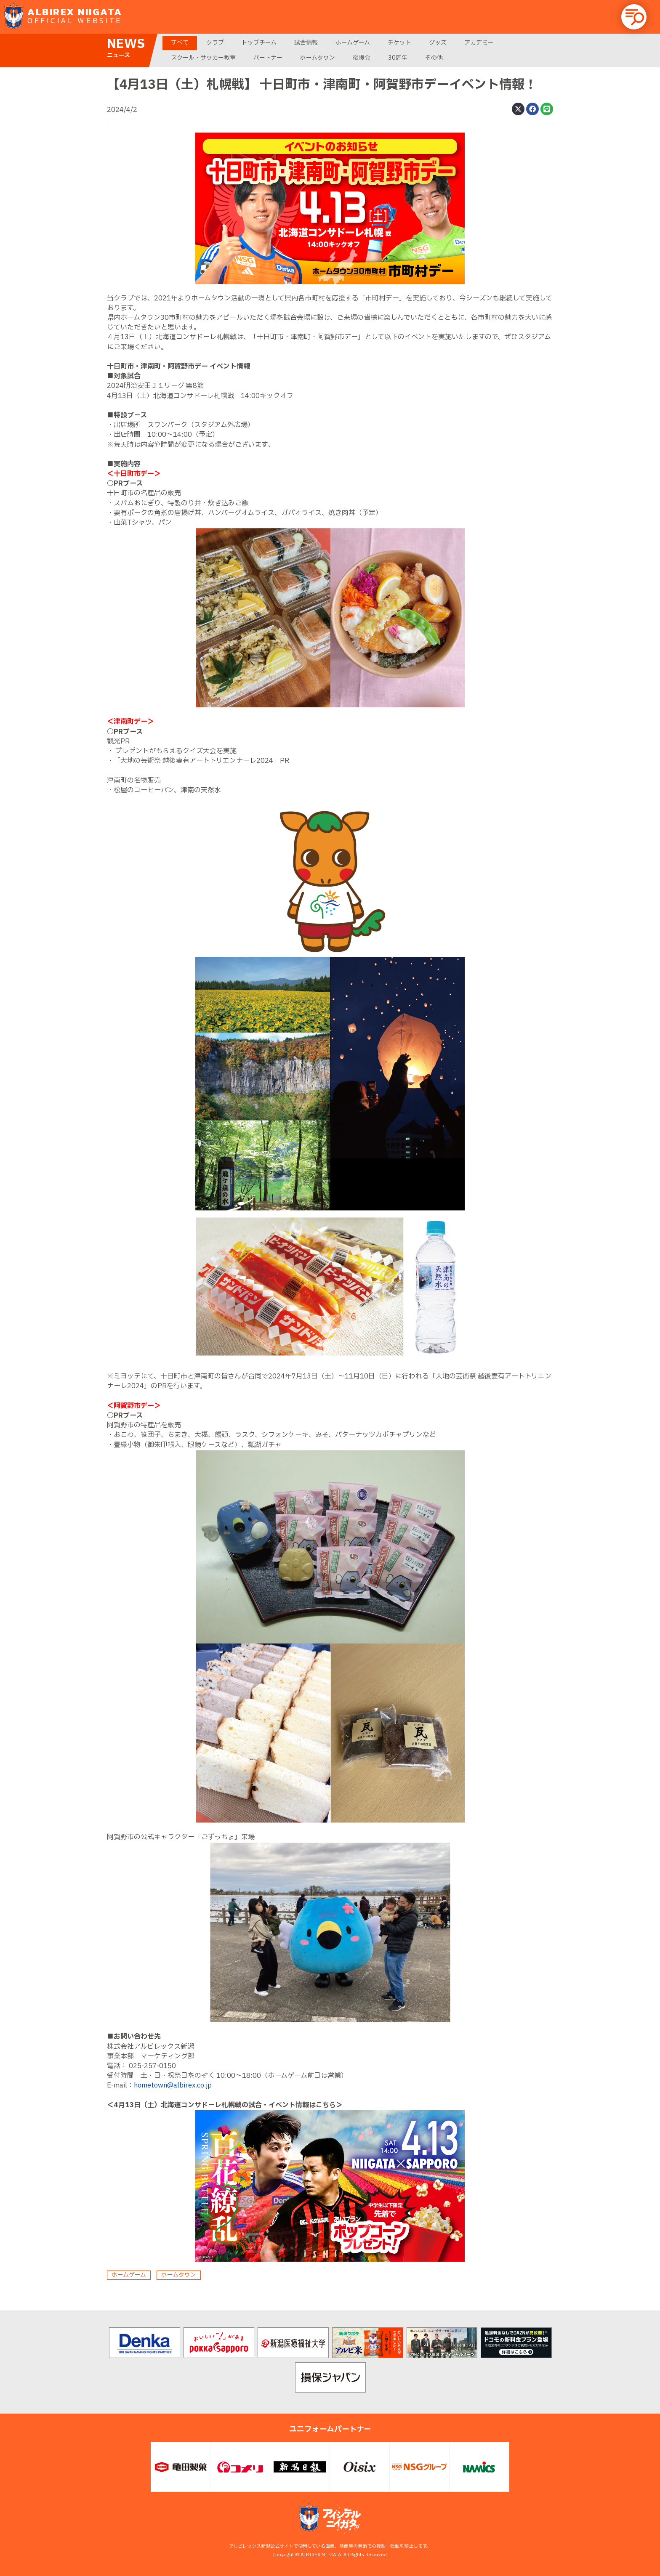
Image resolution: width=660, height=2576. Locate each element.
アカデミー (479, 42)
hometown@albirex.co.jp (173, 2085)
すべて (180, 42)
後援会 (361, 57)
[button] (634, 16)
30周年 (397, 57)
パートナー (267, 57)
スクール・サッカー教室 (203, 57)
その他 (434, 57)
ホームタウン (317, 57)
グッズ (438, 42)
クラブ (215, 42)
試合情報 (306, 42)
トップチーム (259, 42)
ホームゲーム (352, 42)
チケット (399, 42)
